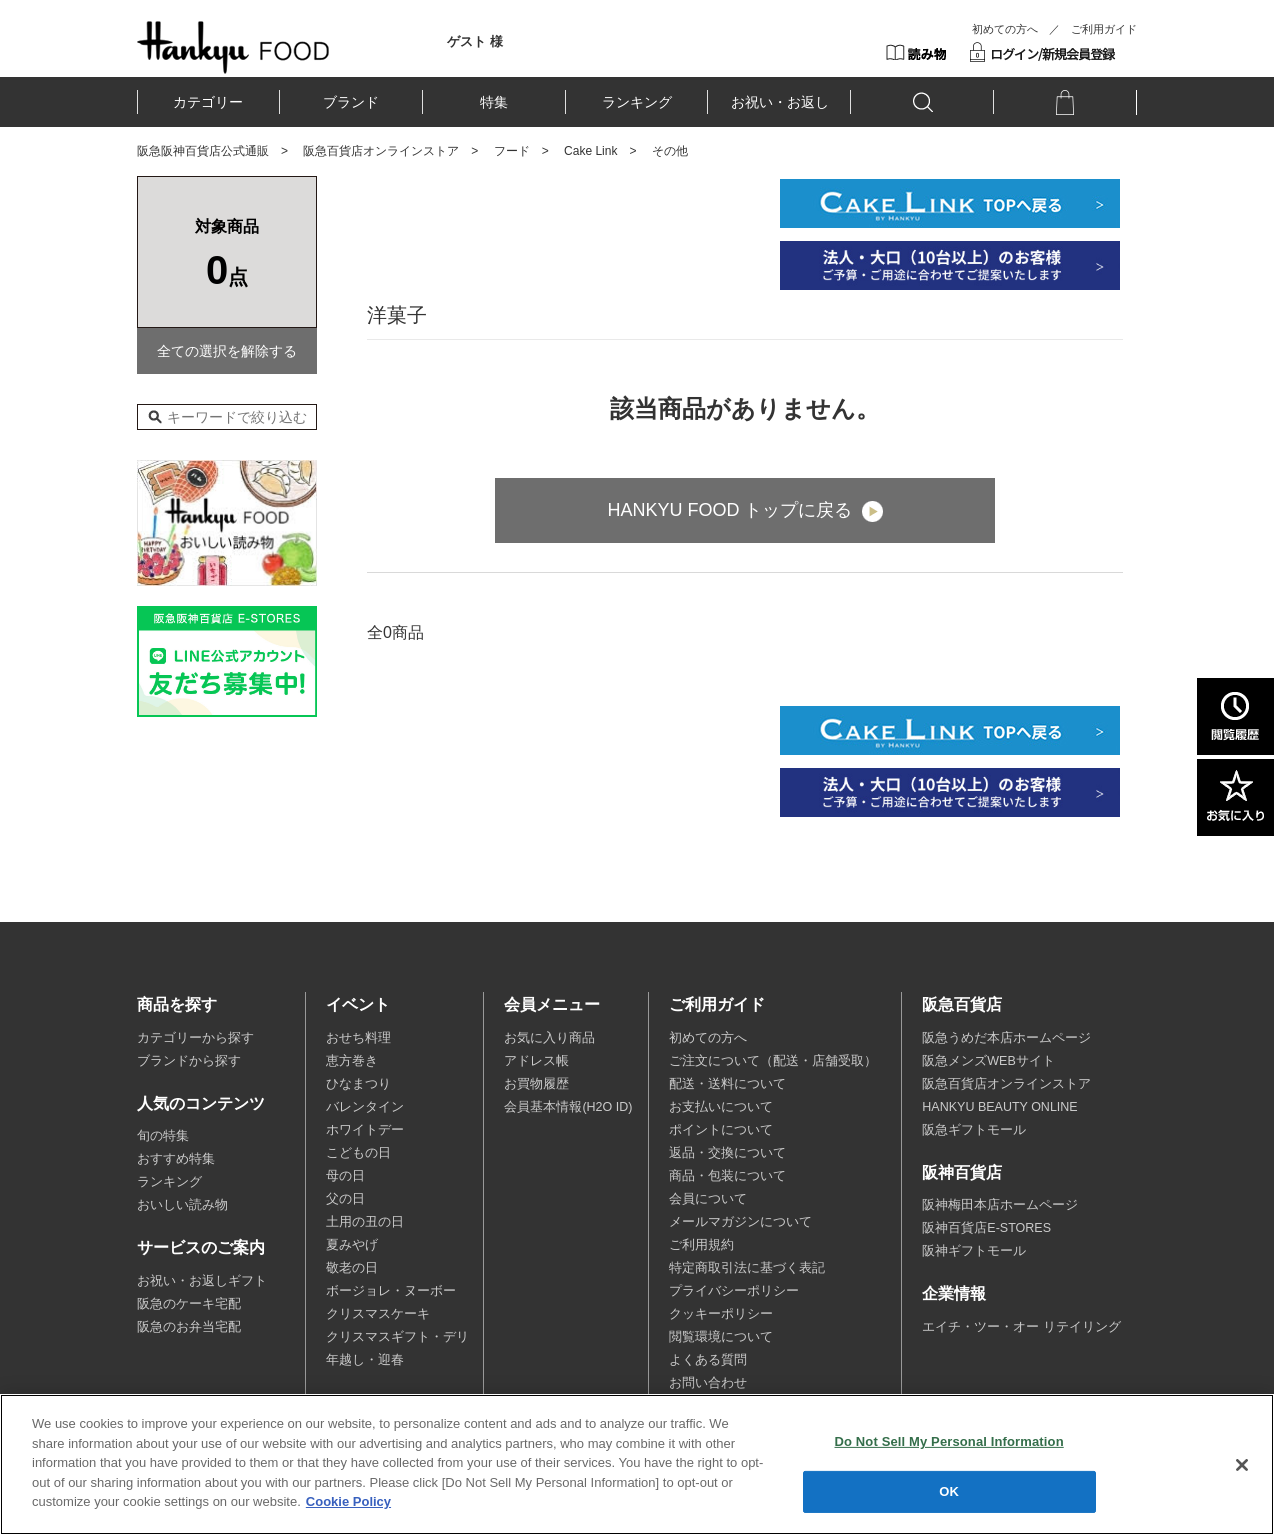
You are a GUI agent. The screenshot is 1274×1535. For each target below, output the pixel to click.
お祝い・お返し (780, 102)
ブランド (351, 102)
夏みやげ (352, 1245)
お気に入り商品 (549, 1038)
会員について (708, 1199)
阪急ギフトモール (974, 1130)
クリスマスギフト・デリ (397, 1337)
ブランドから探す (189, 1061)
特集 (494, 102)
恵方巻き (352, 1061)
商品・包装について (727, 1176)
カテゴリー (208, 102)
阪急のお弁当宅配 (189, 1327)
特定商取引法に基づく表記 (747, 1268)
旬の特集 (163, 1136)
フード (512, 151)
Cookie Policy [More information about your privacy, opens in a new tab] (348, 1501)
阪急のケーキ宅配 (189, 1304)
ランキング (637, 102)
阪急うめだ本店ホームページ (1006, 1038)
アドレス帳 (536, 1061)
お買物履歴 (536, 1084)
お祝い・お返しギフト (202, 1281)
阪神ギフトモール (974, 1251)
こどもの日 (358, 1153)
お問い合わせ (708, 1383)
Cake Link (590, 151)
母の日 (345, 1176)
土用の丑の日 (365, 1222)
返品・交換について (727, 1153)
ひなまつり (358, 1084)
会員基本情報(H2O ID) (568, 1107)
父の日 (345, 1199)
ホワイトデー (365, 1130)
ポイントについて (721, 1130)
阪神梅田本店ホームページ (1000, 1205)
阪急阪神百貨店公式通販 (203, 151)
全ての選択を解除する (227, 351)
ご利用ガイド (1104, 29)
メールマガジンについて (740, 1222)
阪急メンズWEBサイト (988, 1061)
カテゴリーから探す (195, 1038)
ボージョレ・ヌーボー (391, 1291)
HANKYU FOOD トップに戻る (729, 510)
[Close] (1242, 1465)
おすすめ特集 (176, 1159)
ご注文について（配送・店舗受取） (773, 1061)
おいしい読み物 (182, 1205)
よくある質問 (708, 1360)
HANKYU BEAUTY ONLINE (999, 1107)
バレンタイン (365, 1107)
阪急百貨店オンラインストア (381, 151)
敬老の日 (352, 1268)
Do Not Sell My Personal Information (949, 1441)
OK (949, 1491)
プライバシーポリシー (734, 1291)
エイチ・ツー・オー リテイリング (1021, 1327)
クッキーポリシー (721, 1314)
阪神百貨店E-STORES (986, 1228)
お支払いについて (721, 1107)
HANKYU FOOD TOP (233, 47)
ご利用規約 (701, 1245)
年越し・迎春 (365, 1360)
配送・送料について (727, 1084)
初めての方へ (1005, 29)
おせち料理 (358, 1038)
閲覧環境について (721, 1337)
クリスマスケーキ (378, 1314)
